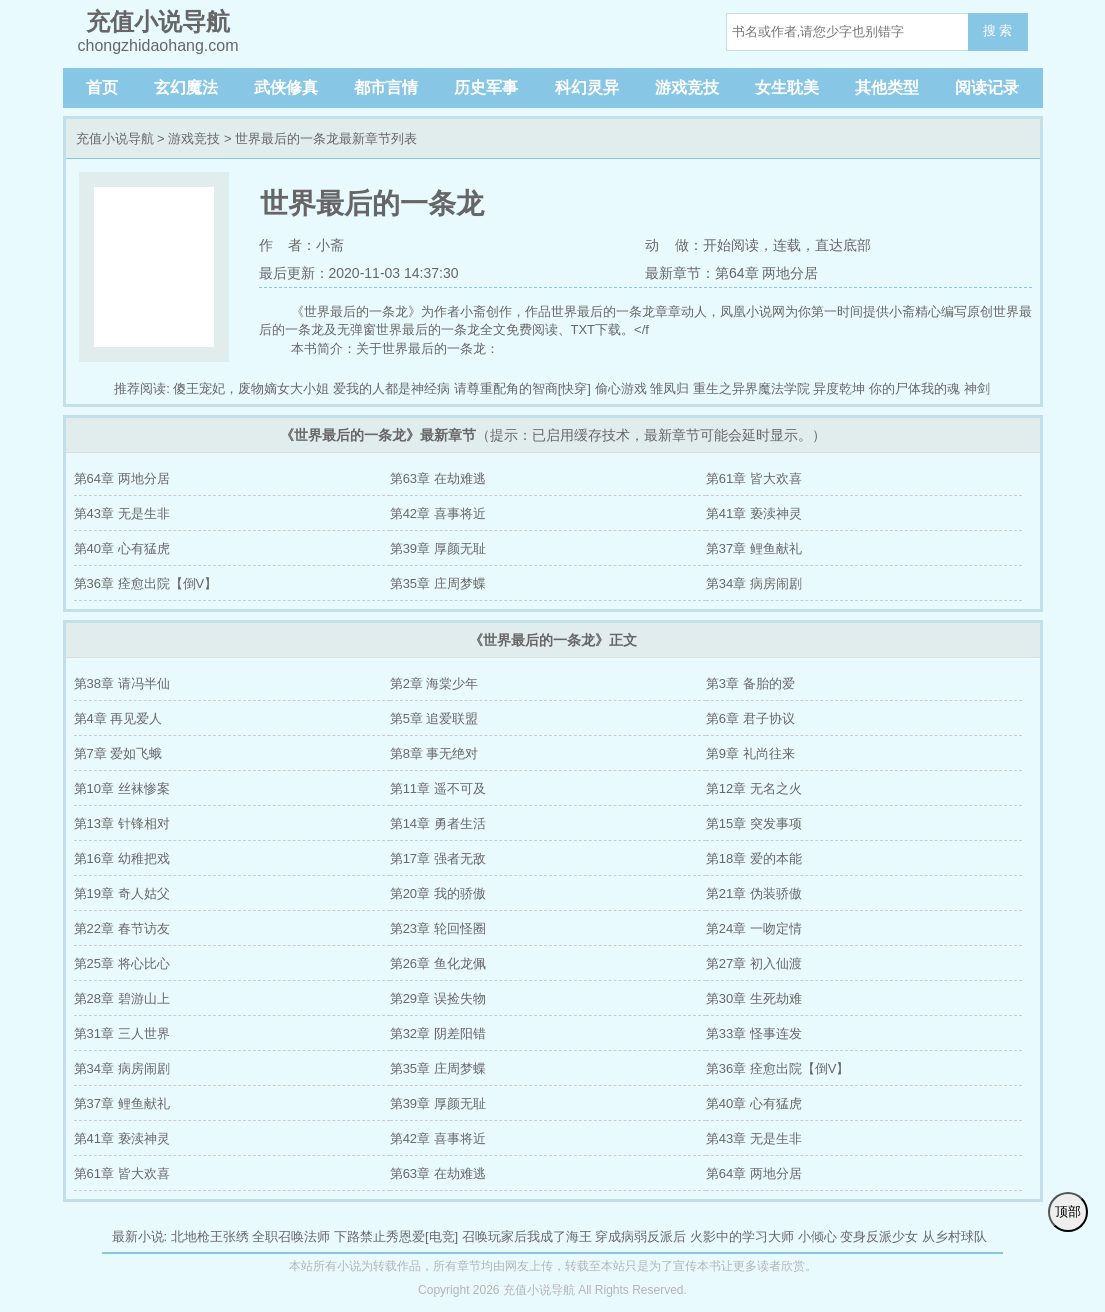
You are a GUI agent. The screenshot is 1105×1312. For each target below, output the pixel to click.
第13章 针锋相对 (122, 823)
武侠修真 (286, 87)
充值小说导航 (115, 138)
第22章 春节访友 (122, 928)
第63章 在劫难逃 (438, 478)
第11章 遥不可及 (438, 788)
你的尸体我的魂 (914, 388)
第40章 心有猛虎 (122, 548)
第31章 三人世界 (122, 1033)
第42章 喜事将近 (438, 513)
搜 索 (998, 30)
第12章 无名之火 (754, 788)
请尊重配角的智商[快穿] (522, 388)
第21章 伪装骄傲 (754, 893)
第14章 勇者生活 (438, 823)
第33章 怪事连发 (754, 1033)
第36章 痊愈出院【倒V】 (146, 583)
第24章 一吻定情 (754, 928)
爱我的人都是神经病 (391, 388)
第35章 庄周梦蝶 (438, 583)
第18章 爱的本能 (754, 858)
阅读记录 (987, 87)
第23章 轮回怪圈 (438, 928)
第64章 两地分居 (122, 478)
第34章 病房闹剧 (754, 583)
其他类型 (887, 87)
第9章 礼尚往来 (750, 753)
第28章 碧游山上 (122, 998)
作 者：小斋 (302, 245)
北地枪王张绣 (210, 1236)
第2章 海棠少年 (434, 683)
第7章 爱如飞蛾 (118, 753)
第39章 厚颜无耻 (438, 548)
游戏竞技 (687, 87)
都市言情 (386, 87)
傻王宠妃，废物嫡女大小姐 (251, 388)
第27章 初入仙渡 (754, 963)
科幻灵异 (587, 87)
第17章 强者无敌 (438, 858)
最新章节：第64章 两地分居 (731, 273)
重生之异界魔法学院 (751, 388)
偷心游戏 (621, 388)
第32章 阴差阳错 (438, 1033)
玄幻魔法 (186, 87)
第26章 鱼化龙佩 (438, 963)
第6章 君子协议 (750, 718)
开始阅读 (731, 245)
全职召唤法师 (291, 1236)
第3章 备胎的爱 (750, 683)
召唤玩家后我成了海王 (527, 1236)
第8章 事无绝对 (434, 753)
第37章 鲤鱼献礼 (754, 548)
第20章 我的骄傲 (438, 893)
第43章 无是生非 (122, 513)
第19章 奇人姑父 (122, 893)
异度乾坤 (839, 388)
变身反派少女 (879, 1236)
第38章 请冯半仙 (122, 683)
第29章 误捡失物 (438, 998)
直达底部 (843, 245)
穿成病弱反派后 (640, 1236)
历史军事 (486, 87)
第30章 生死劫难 (754, 998)
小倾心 (817, 1236)
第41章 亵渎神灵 (754, 513)
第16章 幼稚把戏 (122, 858)
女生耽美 (787, 87)
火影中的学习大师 (742, 1236)
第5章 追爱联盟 (434, 718)
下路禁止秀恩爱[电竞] (396, 1236)
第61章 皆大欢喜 (754, 478)
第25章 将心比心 (122, 963)
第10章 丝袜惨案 (122, 788)
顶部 (1068, 1211)
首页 (102, 87)
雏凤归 (669, 388)
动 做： (674, 245)
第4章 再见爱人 (118, 718)
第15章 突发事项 (754, 823)
